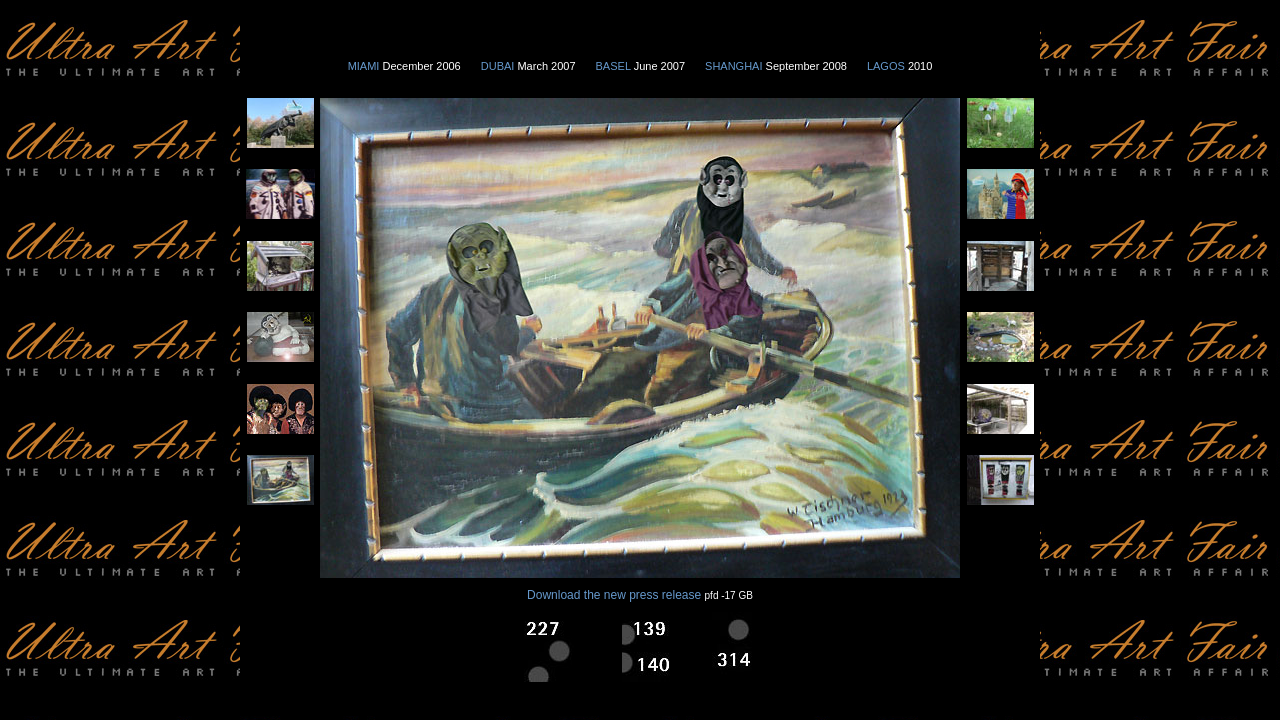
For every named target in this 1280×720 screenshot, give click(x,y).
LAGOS (887, 66)
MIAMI (364, 66)
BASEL (615, 66)
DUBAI (499, 66)
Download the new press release (614, 595)
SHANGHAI (733, 66)
